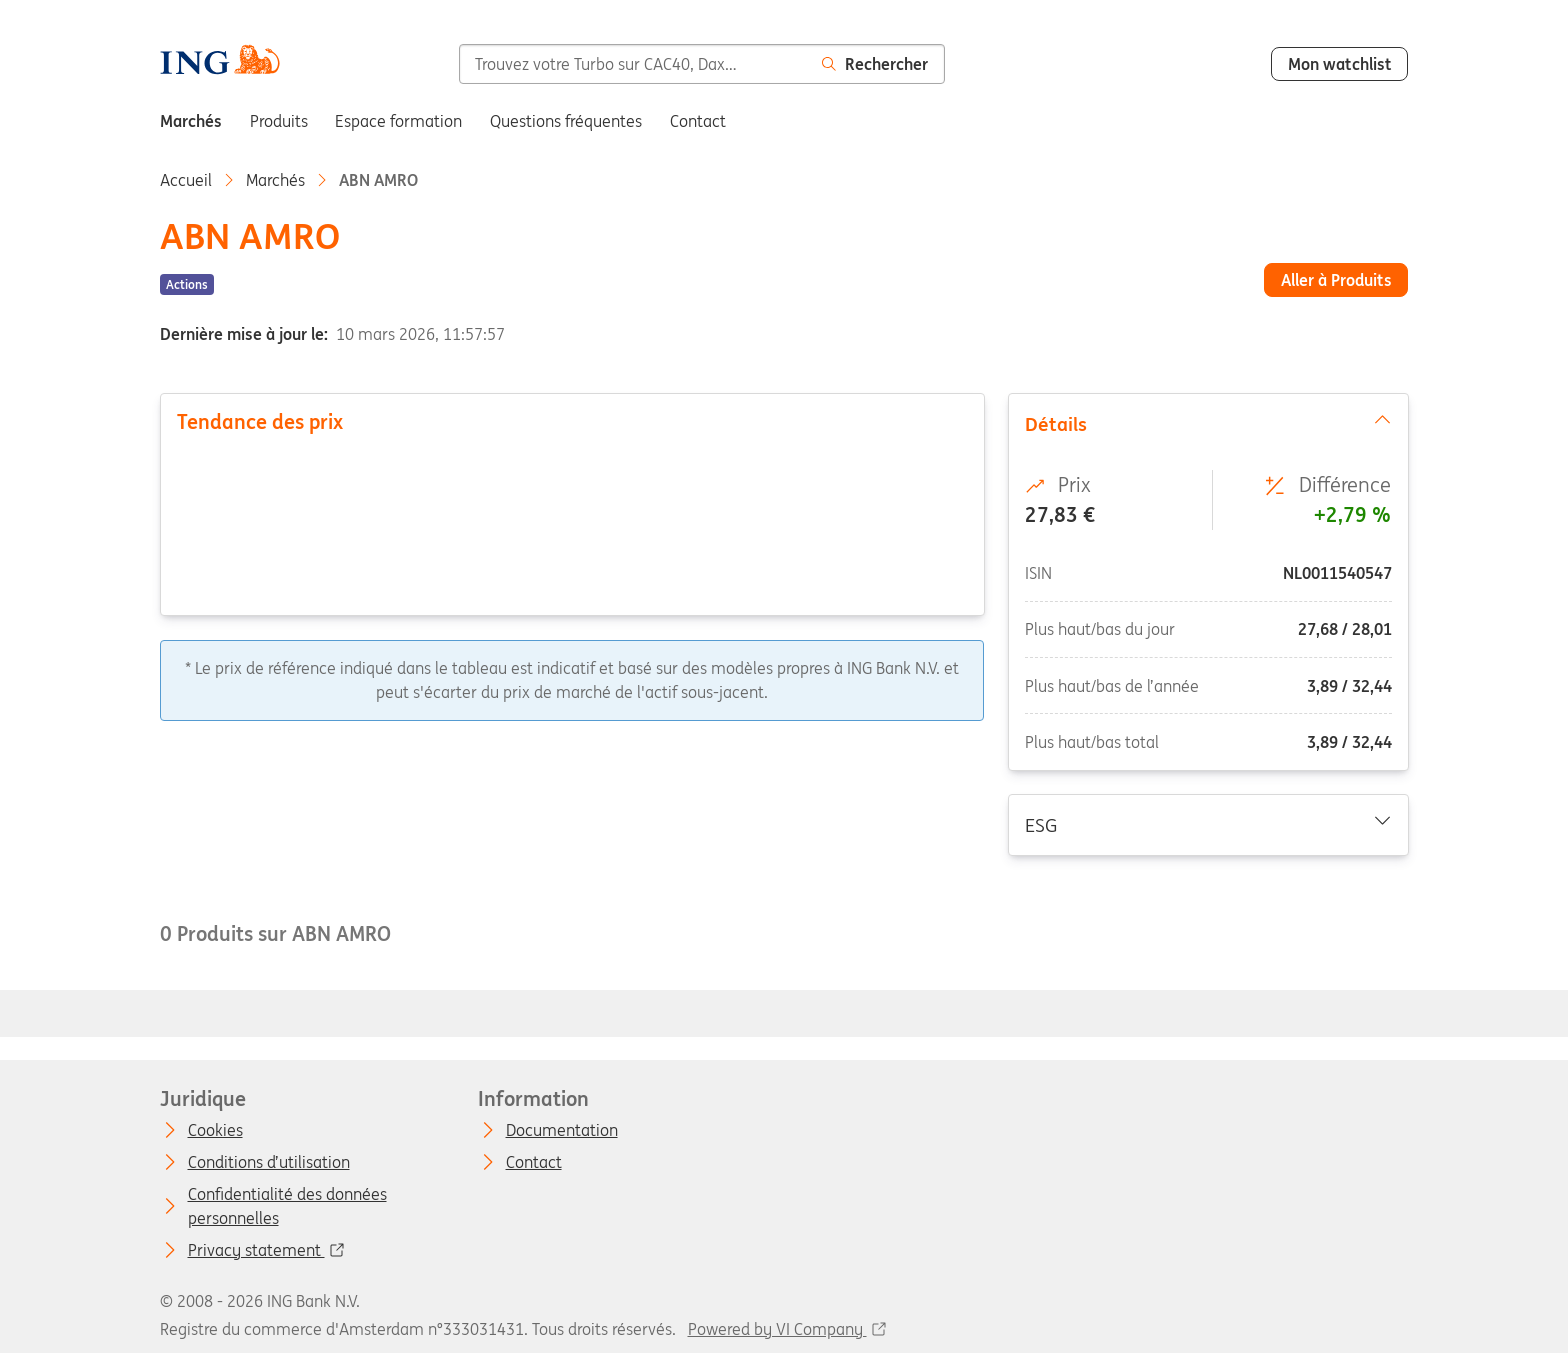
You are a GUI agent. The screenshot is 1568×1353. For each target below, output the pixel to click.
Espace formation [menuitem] (398, 121)
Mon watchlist (1340, 64)
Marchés (275, 180)
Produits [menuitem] (279, 121)
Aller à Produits (1336, 280)
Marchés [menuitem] (191, 121)
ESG (1207, 824)
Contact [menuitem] (698, 121)
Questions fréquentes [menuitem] (566, 121)
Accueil (186, 180)
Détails (1207, 423)
